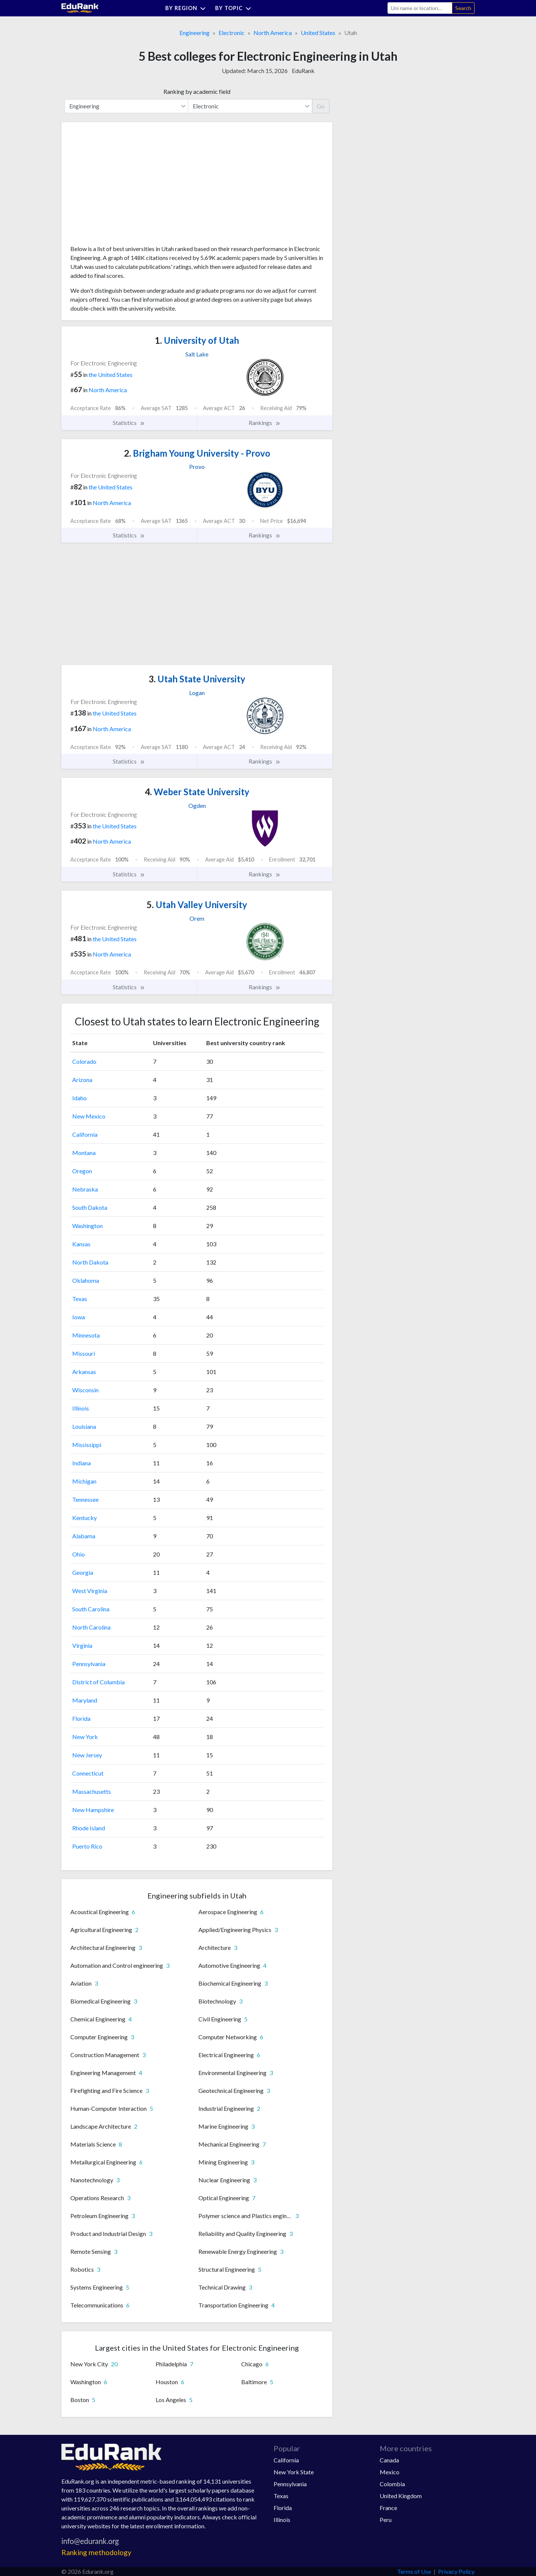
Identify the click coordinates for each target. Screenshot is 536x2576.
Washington (87, 1225)
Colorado (84, 1061)
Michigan (84, 1481)
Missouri (83, 1353)
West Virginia (89, 1590)
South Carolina (90, 1608)
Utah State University (197, 678)
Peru (386, 2519)
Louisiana (84, 1426)
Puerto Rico (87, 1846)
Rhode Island (88, 1827)
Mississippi (86, 1444)
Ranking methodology (96, 2552)
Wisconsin (85, 1389)
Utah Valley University (197, 904)
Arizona (82, 1079)
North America (272, 32)
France (388, 2507)
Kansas (81, 1243)
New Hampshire (93, 1809)
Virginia (82, 1645)
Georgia (82, 1572)
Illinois (80, 1408)
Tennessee (85, 1499)
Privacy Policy (456, 2571)
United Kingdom (401, 2495)
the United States (111, 374)
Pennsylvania (88, 1663)
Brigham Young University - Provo (197, 453)
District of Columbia (98, 1681)
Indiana (81, 1462)
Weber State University (197, 791)
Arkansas (84, 1371)
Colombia (392, 2483)
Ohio (78, 1554)
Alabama (83, 1535)
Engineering (194, 32)
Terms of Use (414, 2571)
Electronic (231, 32)
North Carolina (91, 1627)
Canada (389, 2460)
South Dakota (89, 1207)
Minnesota (86, 1335)
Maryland (84, 1700)
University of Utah (197, 340)
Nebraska (85, 1189)
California (85, 1134)
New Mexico (88, 1116)
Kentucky (84, 1517)
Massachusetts (91, 1791)
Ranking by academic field (196, 91)
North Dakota (90, 1262)
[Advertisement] (126, 186)
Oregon (82, 1170)
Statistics (129, 422)
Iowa (78, 1316)
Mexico (389, 2471)
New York (85, 1736)
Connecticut (87, 1773)
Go (321, 106)
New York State (294, 2471)
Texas (79, 1298)
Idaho (79, 1097)
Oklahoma (85, 1280)
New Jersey (87, 1754)
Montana (84, 1152)
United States (318, 32)
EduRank (303, 70)
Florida (81, 1718)
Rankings (265, 422)
